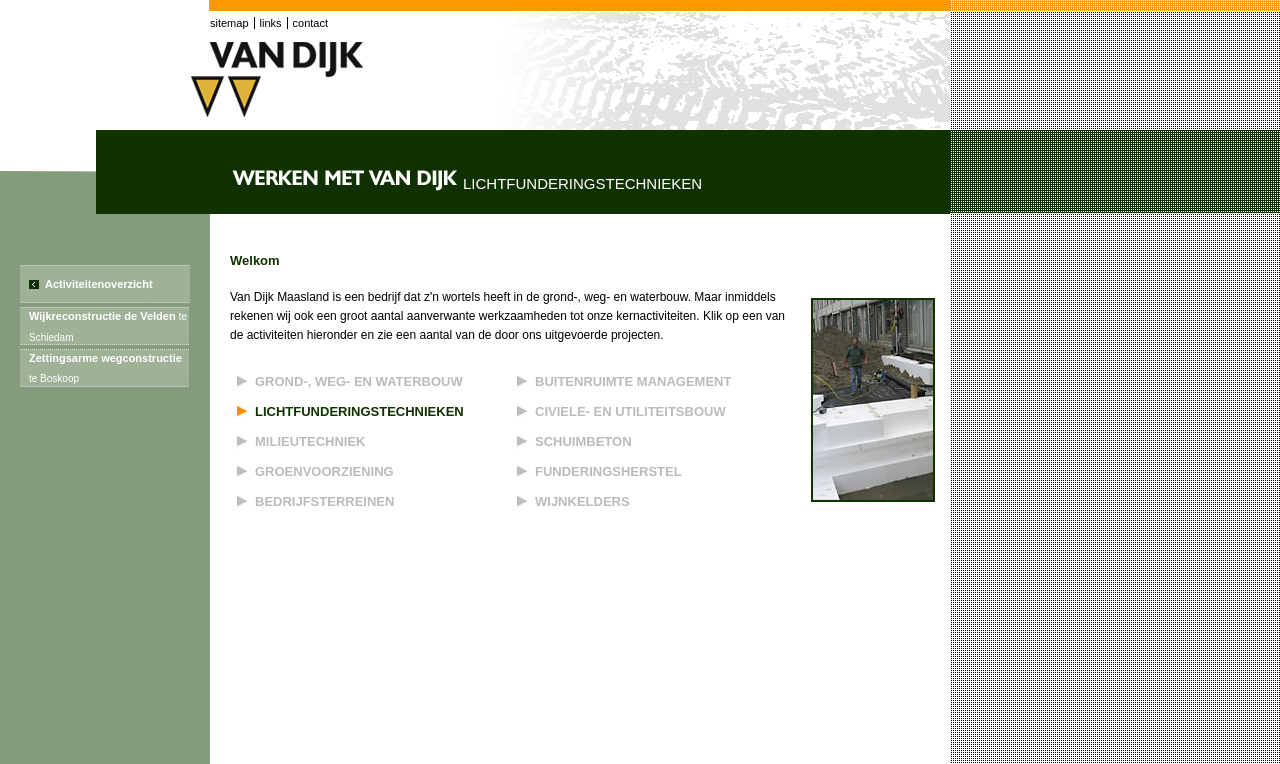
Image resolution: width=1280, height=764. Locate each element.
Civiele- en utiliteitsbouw (630, 411)
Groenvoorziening (324, 471)
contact (310, 23)
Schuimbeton (583, 441)
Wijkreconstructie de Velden (108, 326)
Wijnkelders (582, 501)
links (271, 23)
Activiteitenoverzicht (99, 284)
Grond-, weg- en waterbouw (359, 381)
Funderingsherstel (608, 471)
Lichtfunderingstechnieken (359, 411)
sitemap (229, 23)
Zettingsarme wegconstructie (105, 368)
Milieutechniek (310, 441)
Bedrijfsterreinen (324, 501)
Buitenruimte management (633, 381)
